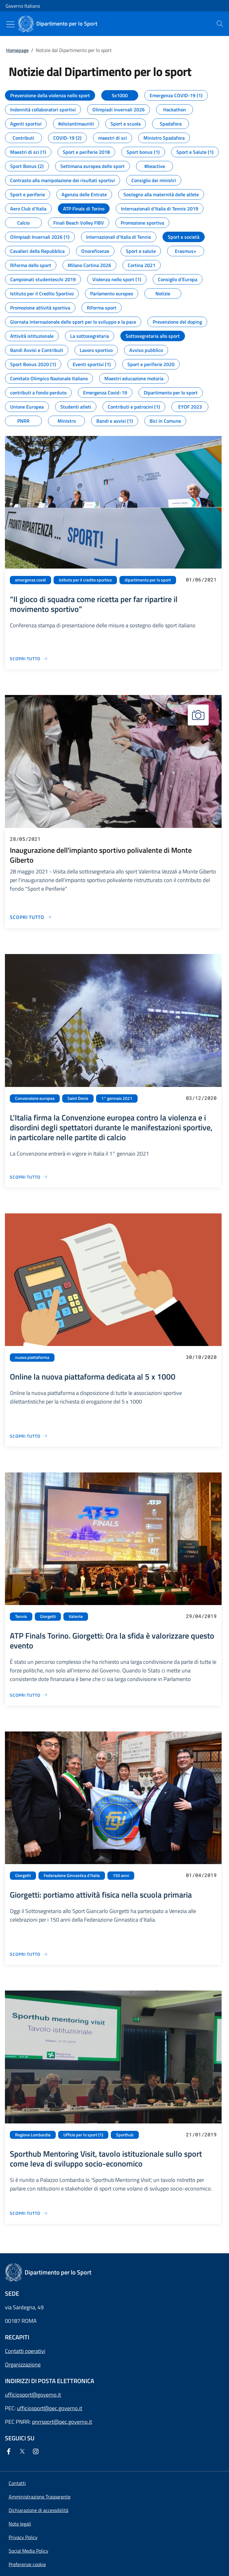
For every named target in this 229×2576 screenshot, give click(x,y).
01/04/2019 (201, 1875)
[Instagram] (37, 2451)
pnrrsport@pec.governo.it (62, 2422)
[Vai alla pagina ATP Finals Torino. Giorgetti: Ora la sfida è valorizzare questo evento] (29, 1695)
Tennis (21, 1616)
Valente (76, 1616)
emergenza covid (30, 580)
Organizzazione (23, 2364)
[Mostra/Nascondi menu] (10, 24)
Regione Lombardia (32, 2134)
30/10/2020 (201, 1357)
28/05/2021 (25, 839)
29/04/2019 (201, 1616)
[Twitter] (23, 2451)
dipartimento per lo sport (148, 580)
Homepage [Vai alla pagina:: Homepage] (17, 50)
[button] (27, 2564)
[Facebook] (10, 2451)
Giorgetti (48, 1616)
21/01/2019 (201, 2134)
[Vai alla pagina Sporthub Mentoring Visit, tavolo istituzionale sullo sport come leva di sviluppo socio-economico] (29, 2213)
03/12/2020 (201, 1098)
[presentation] (219, 23)
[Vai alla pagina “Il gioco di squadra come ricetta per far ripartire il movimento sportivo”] (29, 658)
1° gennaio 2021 (116, 1098)
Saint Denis (77, 1098)
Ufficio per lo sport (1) (83, 2134)
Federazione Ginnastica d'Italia (72, 1875)
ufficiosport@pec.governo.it (49, 2408)
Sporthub (125, 2134)
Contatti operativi (25, 2351)
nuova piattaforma (32, 1357)
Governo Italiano (23, 6)
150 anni (121, 1875)
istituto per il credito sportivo (85, 580)
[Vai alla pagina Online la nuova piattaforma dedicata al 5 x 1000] (29, 1436)
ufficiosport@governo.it (33, 2394)
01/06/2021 (201, 579)
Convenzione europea (34, 1098)
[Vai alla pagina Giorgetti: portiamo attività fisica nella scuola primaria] (29, 1954)
